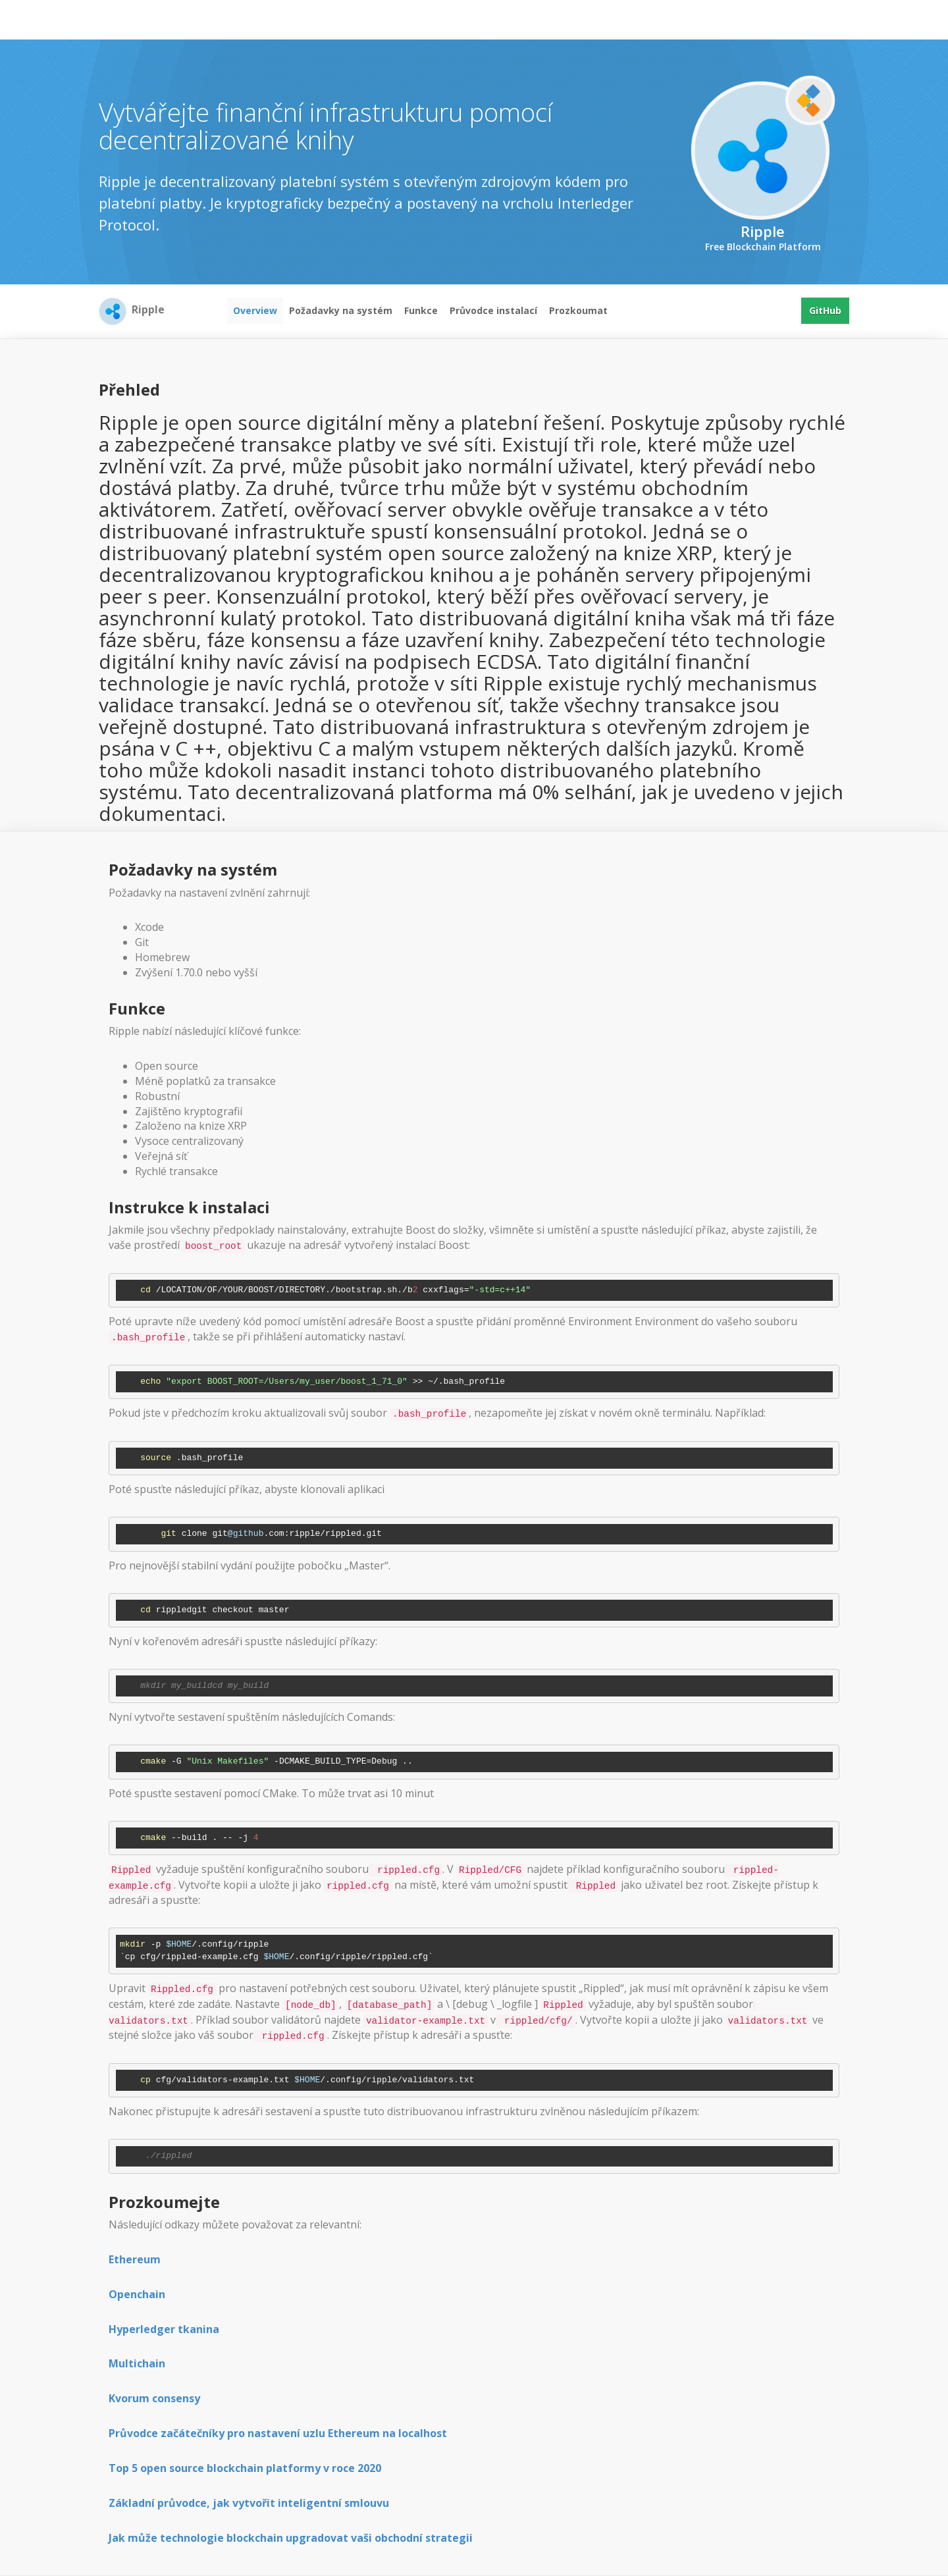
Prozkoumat (578, 310)
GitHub (825, 310)
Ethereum (135, 2259)
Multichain (137, 2363)
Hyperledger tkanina (164, 2329)
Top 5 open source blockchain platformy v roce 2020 (245, 2468)
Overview (255, 310)
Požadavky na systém (340, 310)
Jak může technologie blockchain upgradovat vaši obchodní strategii (291, 2538)
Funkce (421, 310)
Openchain (137, 2294)
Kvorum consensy (154, 2398)
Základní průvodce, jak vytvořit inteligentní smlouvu (249, 2503)
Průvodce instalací (493, 310)
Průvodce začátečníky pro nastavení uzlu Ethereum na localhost (278, 2433)
